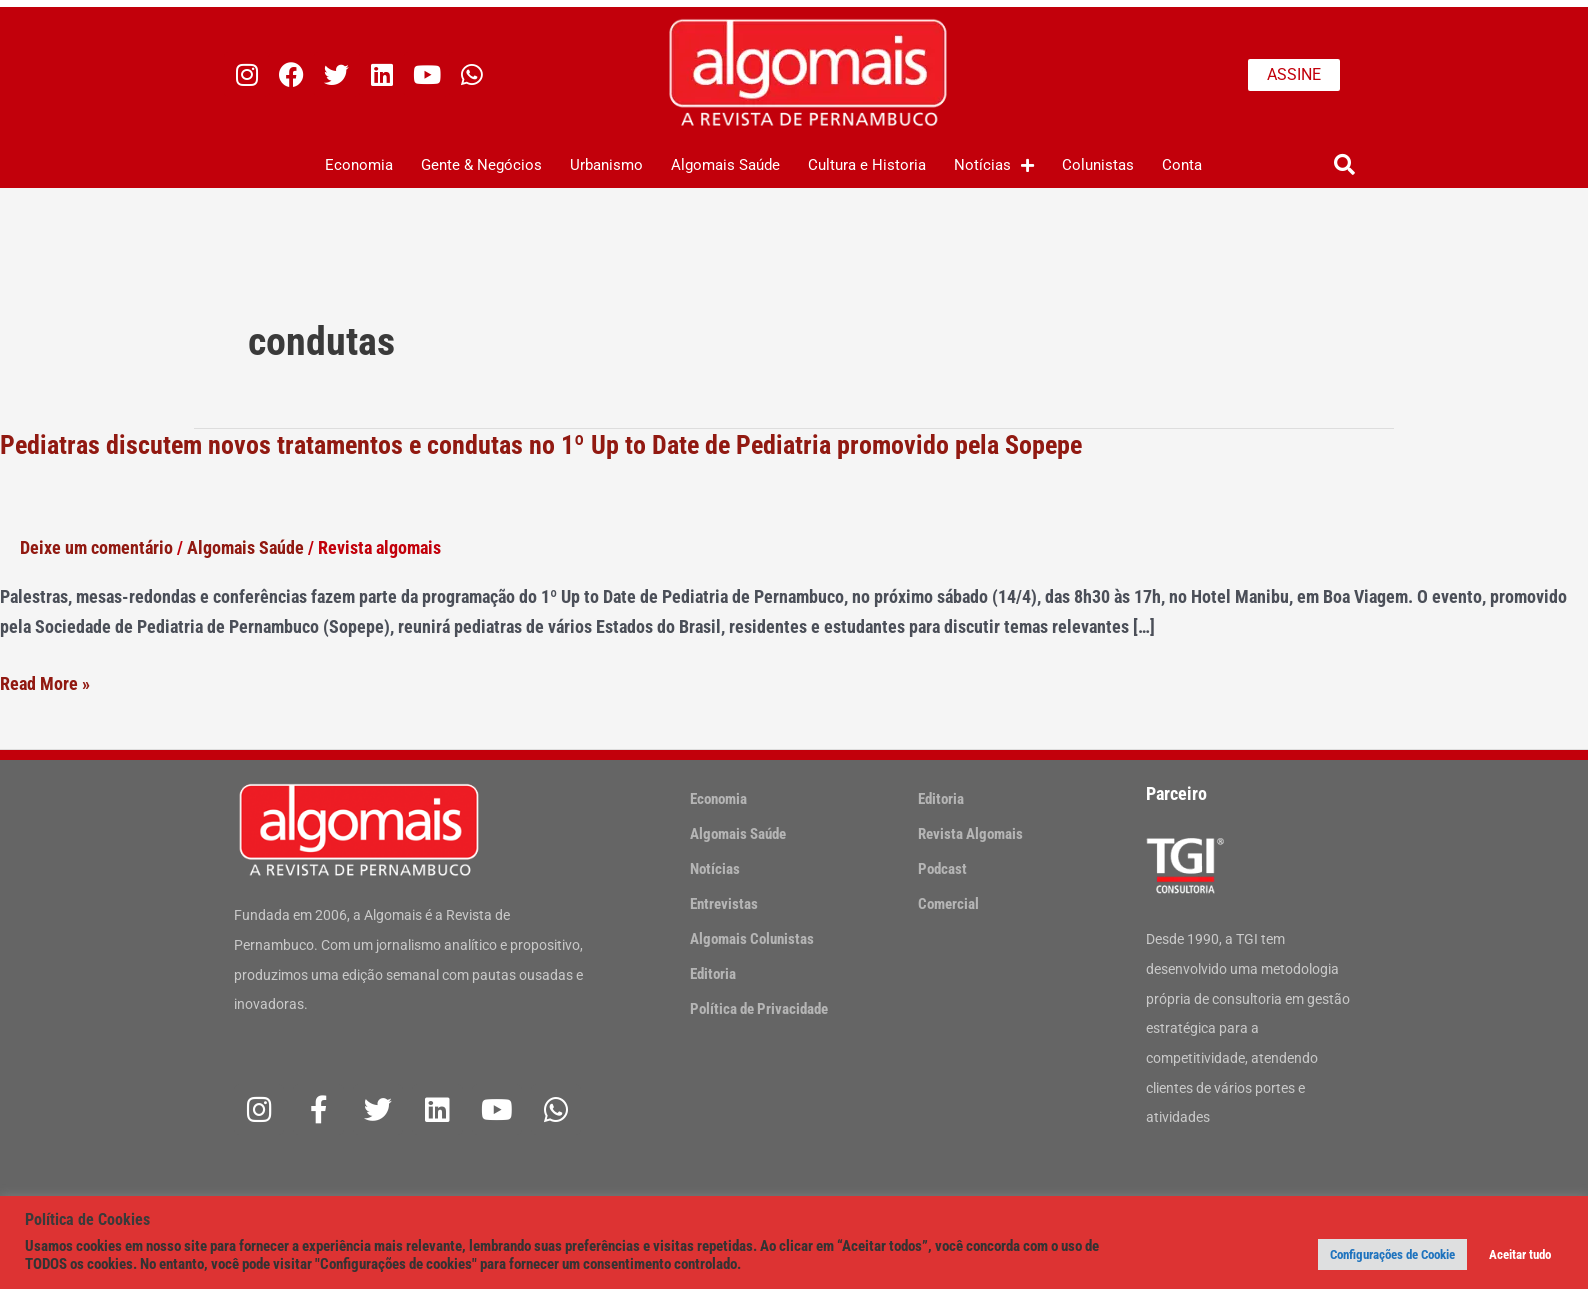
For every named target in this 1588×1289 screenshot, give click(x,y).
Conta (1182, 165)
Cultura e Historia (867, 165)
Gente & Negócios (481, 165)
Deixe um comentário (96, 547)
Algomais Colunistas (752, 939)
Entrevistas (724, 904)
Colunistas (1098, 165)
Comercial (948, 904)
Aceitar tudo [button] (1520, 1254)
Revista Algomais (970, 834)
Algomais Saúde (725, 165)
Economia (359, 165)
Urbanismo (606, 165)
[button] (1344, 165)
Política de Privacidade (759, 1009)
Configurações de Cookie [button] (1392, 1254)
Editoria (713, 974)
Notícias (994, 165)
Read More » (45, 684)
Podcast (942, 869)
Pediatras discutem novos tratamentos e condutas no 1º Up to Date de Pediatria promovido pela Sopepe (541, 445)
